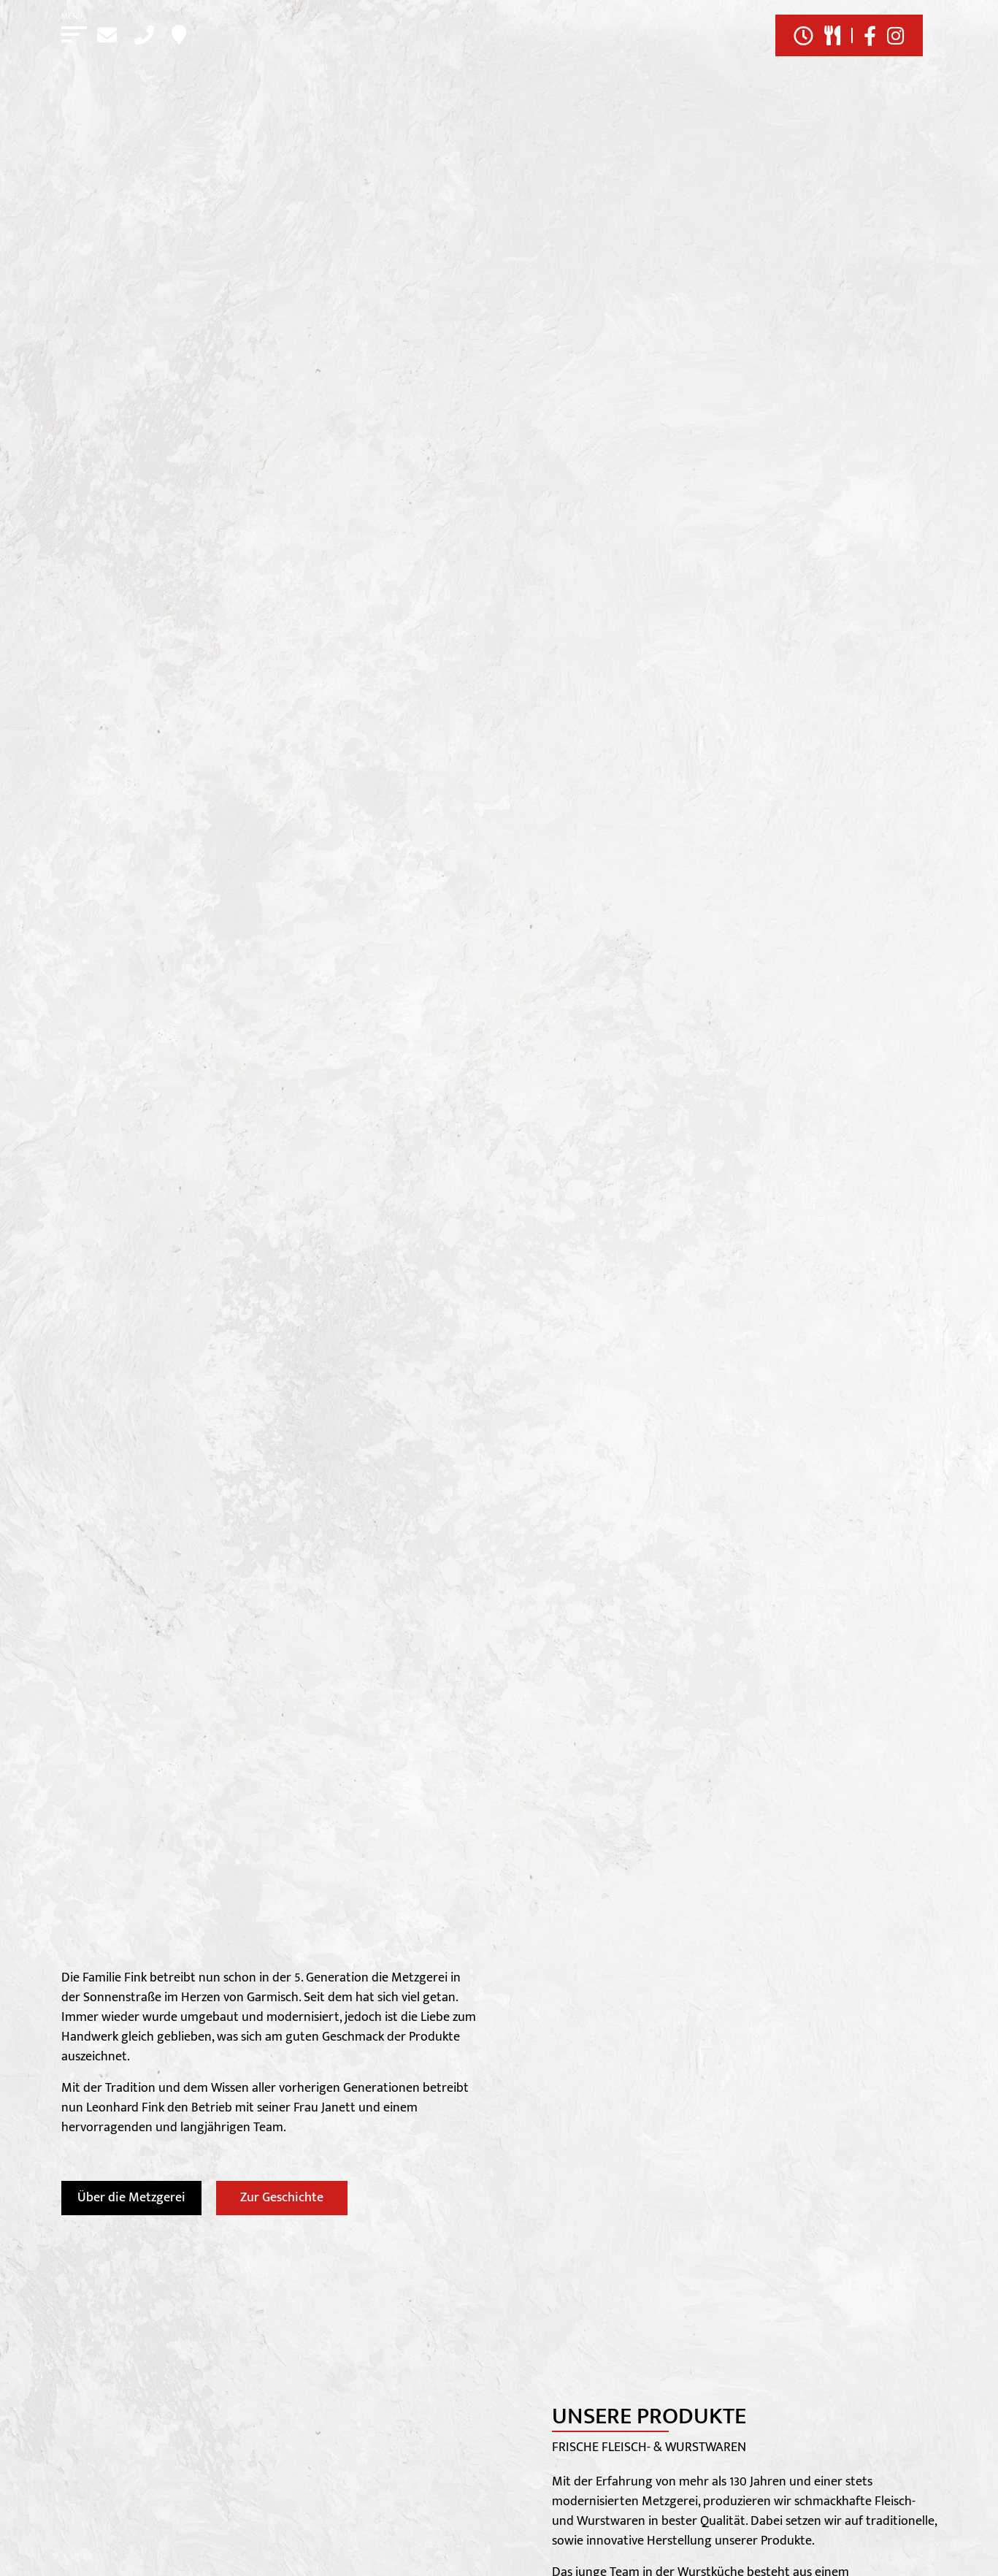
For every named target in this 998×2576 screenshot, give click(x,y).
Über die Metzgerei (131, 2198)
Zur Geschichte (281, 2198)
